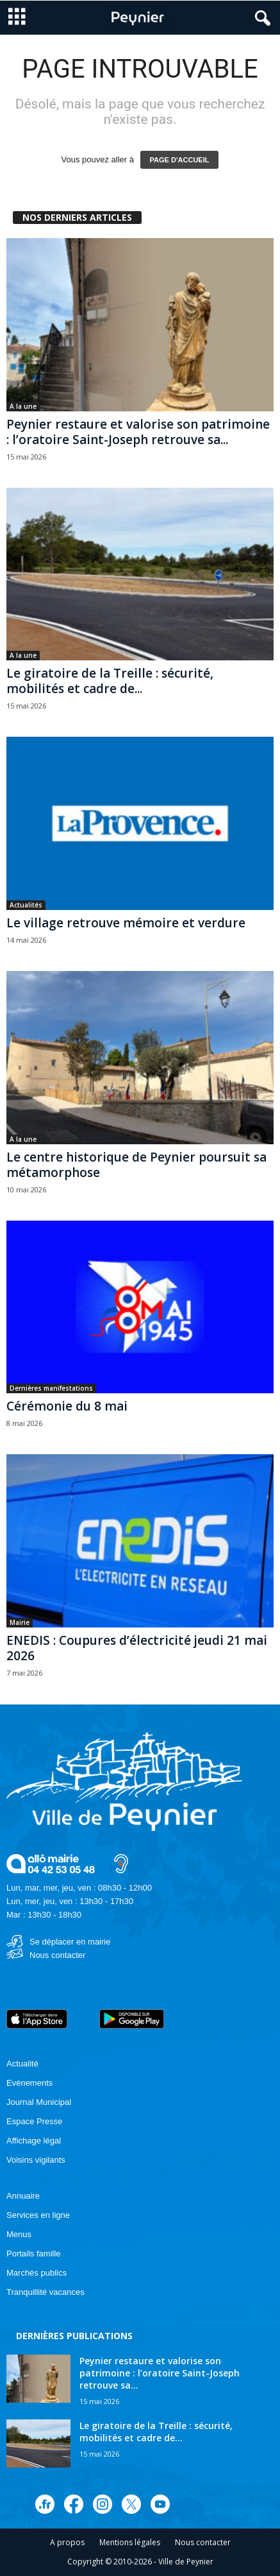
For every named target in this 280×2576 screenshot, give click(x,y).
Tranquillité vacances (45, 2292)
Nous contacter (57, 1955)
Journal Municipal (38, 2102)
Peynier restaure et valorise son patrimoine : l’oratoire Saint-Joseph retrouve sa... (138, 432)
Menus (18, 2234)
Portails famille (33, 2253)
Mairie (19, 1622)
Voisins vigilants (35, 2160)
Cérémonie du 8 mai (67, 1406)
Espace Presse (34, 2121)
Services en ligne (38, 2215)
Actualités (26, 904)
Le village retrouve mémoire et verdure (125, 922)
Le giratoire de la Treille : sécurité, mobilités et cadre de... (109, 681)
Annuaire (23, 2196)
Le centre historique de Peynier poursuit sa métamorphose (136, 1165)
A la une (23, 406)
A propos (67, 2542)
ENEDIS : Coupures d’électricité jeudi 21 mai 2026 (136, 1648)
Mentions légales (129, 2542)
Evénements (29, 2083)
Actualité (22, 2063)
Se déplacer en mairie (69, 1941)
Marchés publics (36, 2273)
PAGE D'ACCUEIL (180, 160)
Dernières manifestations (51, 1388)
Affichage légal (33, 2140)
